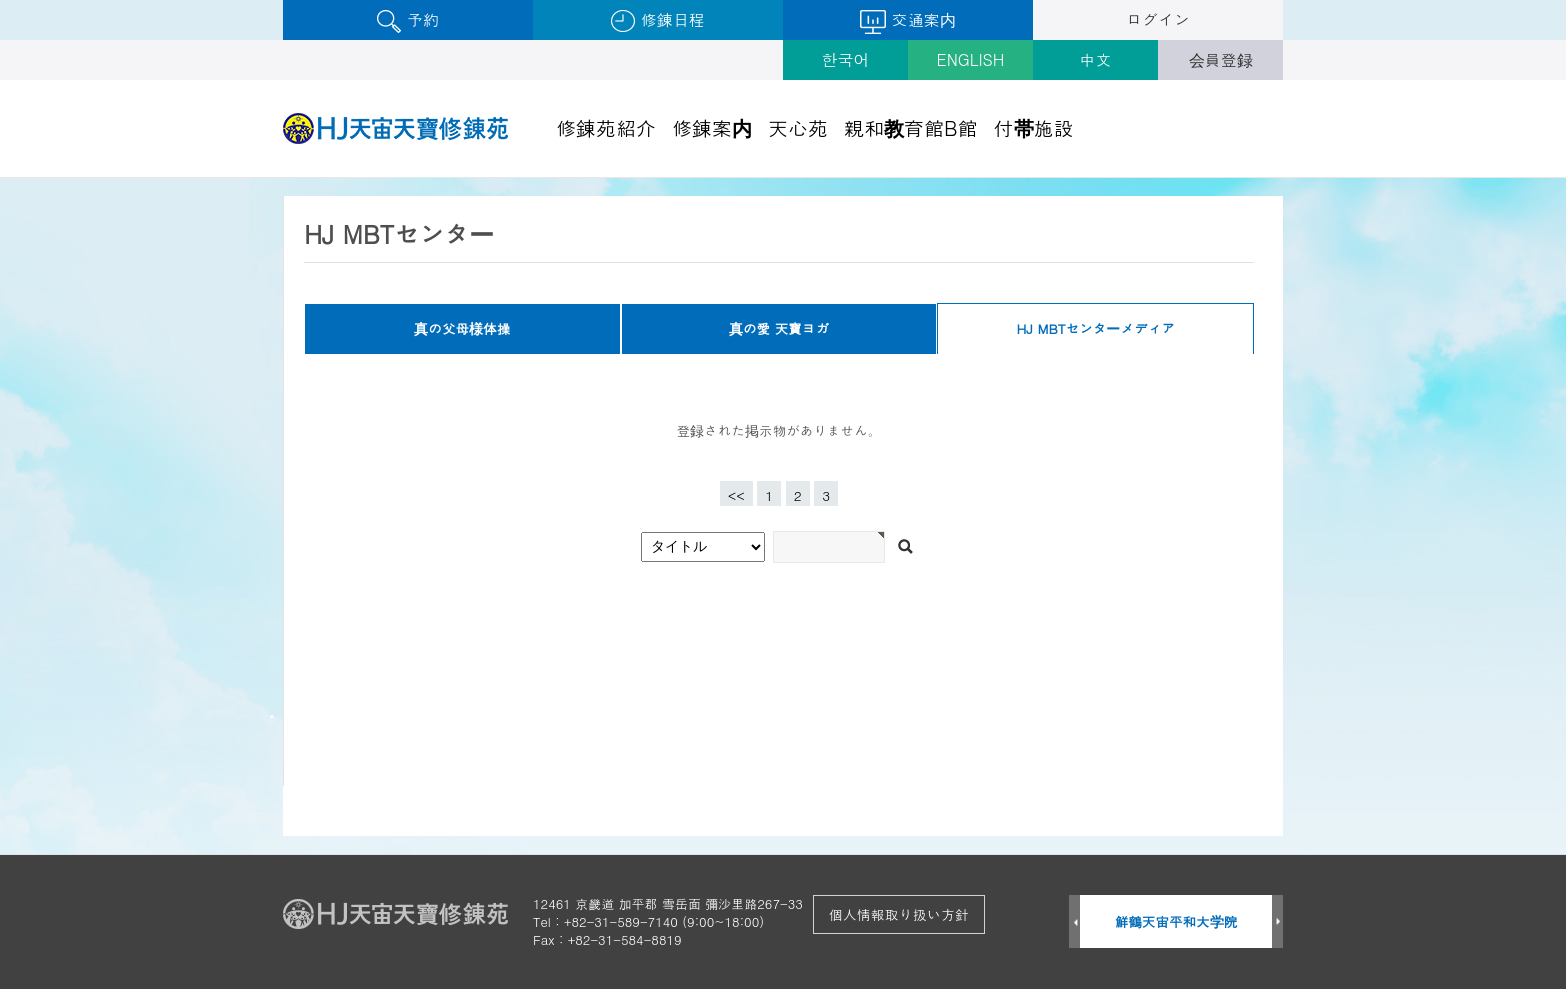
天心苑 (798, 127)
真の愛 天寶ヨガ (779, 328)
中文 (1096, 59)
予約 (407, 20)
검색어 (0, 178)
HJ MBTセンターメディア (1096, 328)
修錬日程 (657, 20)
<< (736, 495)
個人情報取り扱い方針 (899, 914)
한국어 (846, 59)
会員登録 (1221, 59)
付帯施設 (1034, 127)
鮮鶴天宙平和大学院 (1176, 921)
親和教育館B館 (911, 127)
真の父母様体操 (462, 328)
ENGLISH (971, 59)
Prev (1074, 922)
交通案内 (907, 21)
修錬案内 (712, 127)
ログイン (1158, 19)
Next (1277, 922)
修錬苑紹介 (606, 127)
